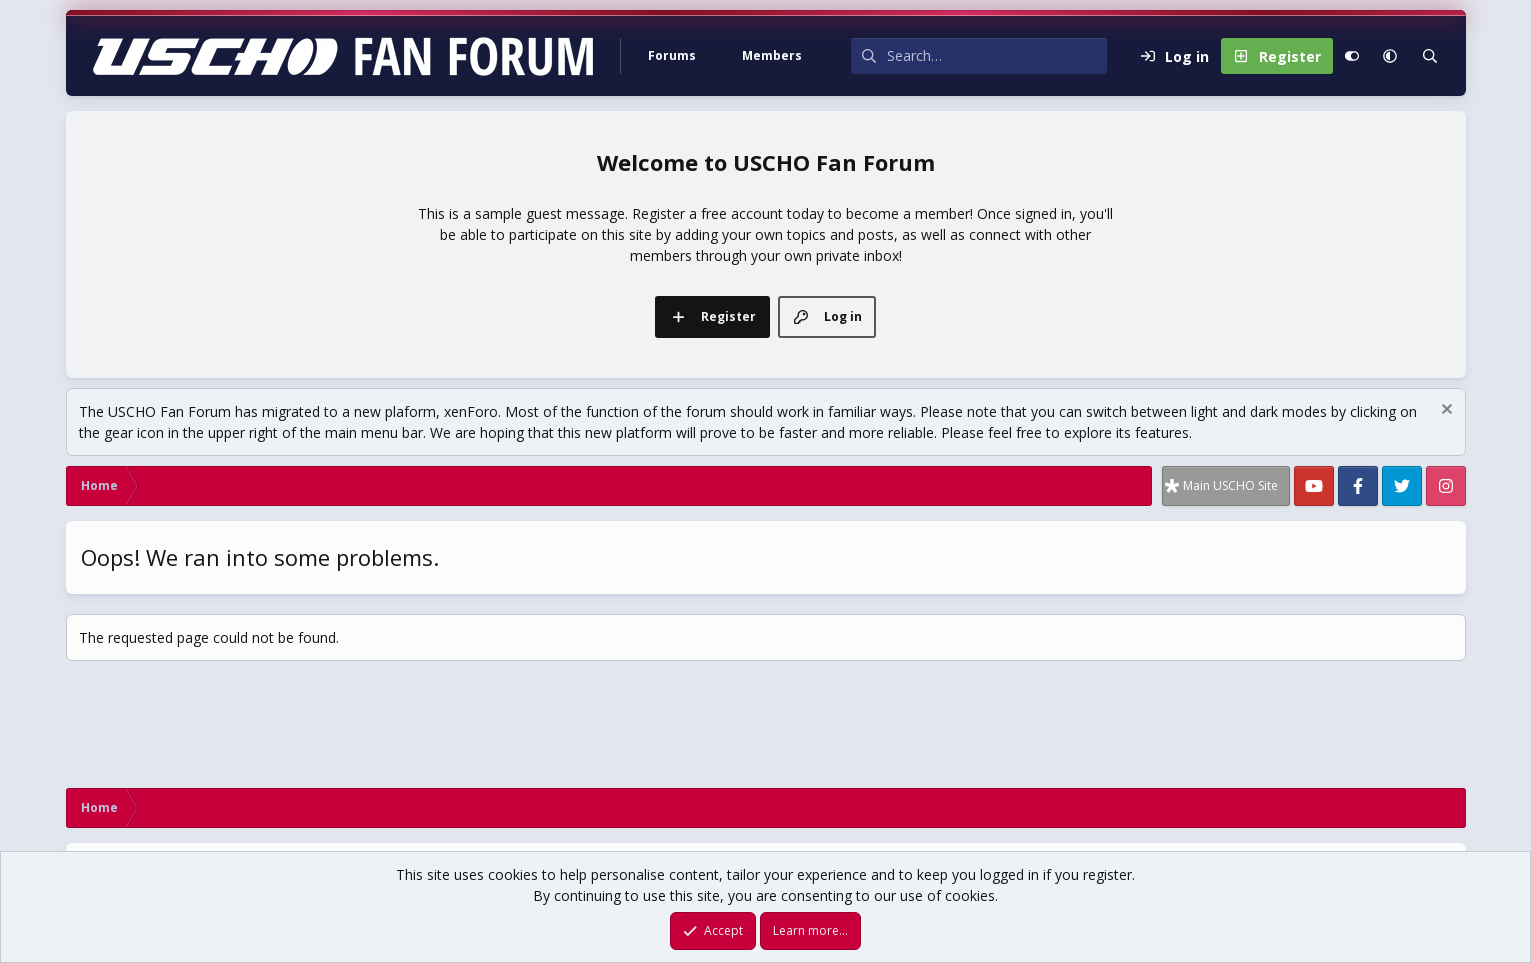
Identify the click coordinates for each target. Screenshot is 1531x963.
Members (772, 55)
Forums (672, 55)
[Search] (996, 56)
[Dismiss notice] (1444, 411)
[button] (719, 56)
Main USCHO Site (1230, 485)
